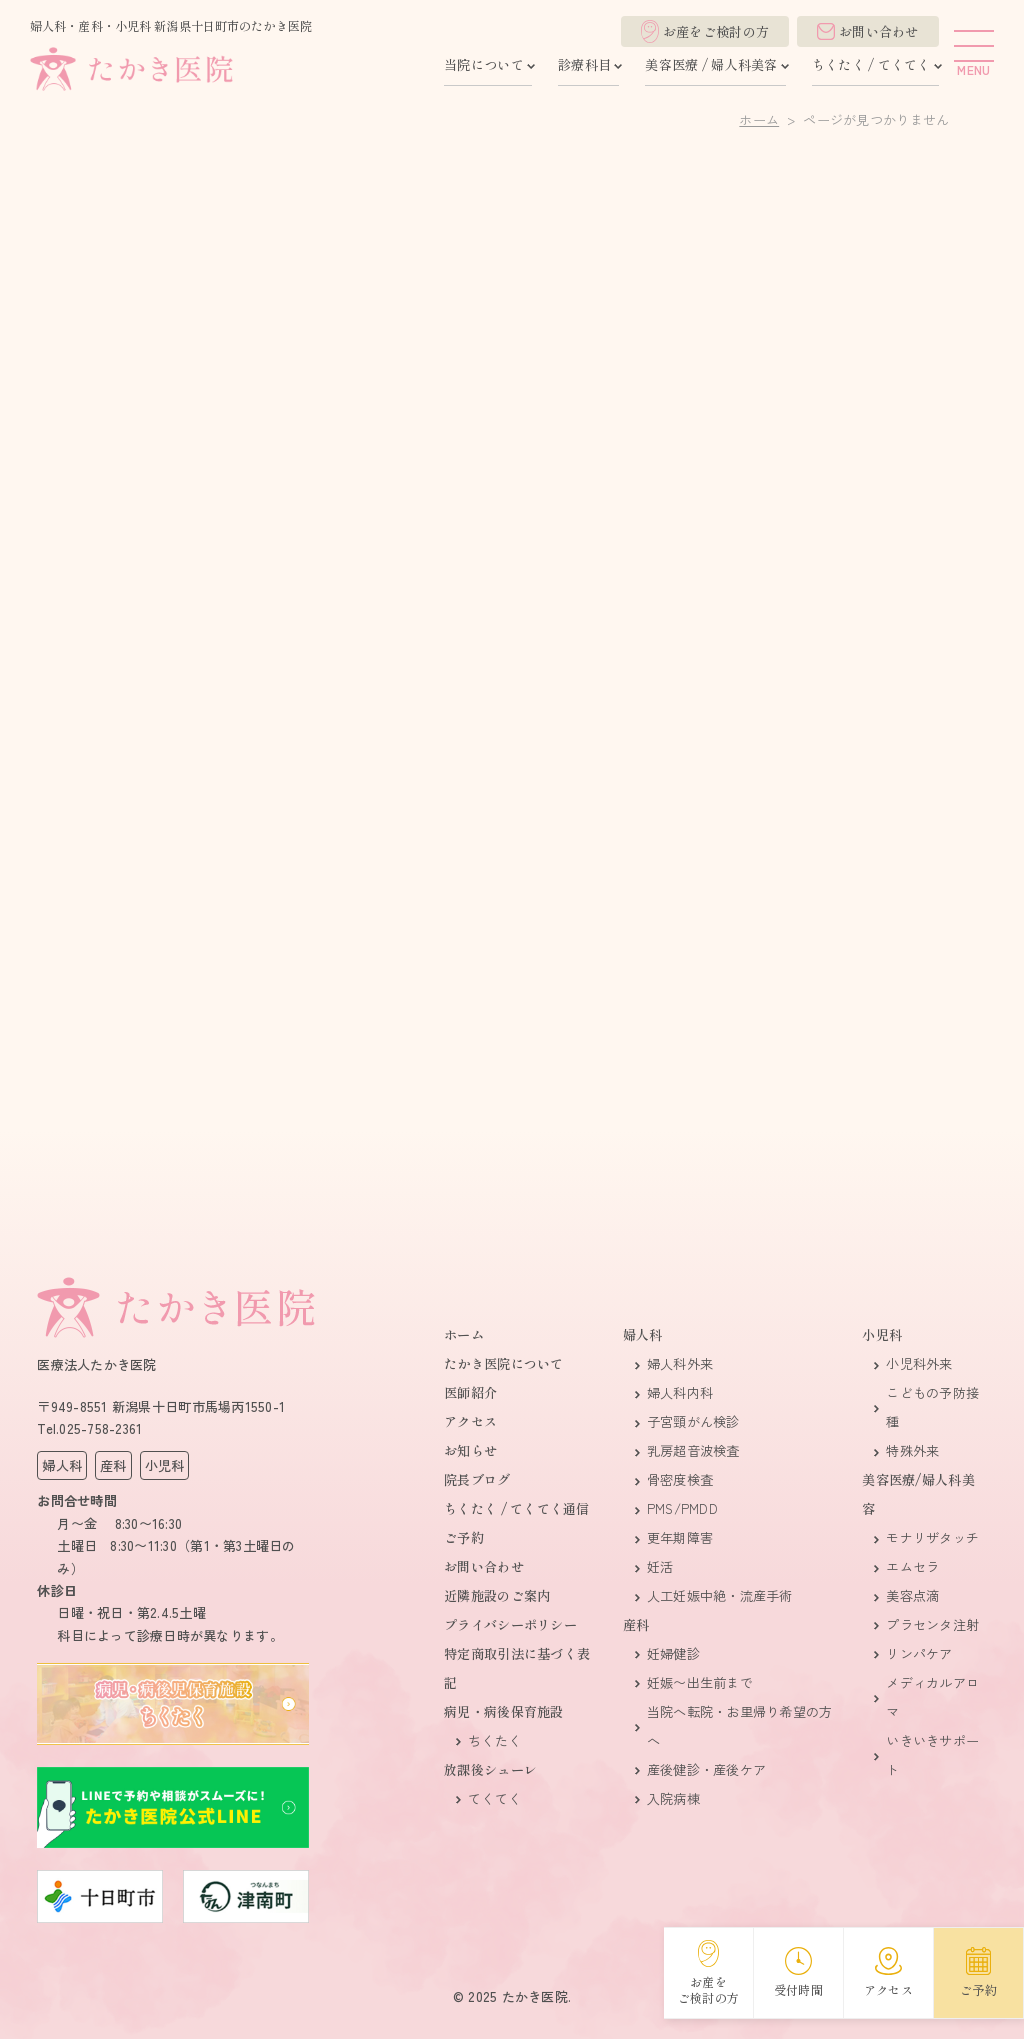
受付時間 (798, 1972)
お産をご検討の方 (705, 31)
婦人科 (643, 1334)
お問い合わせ (868, 31)
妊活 (660, 1566)
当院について (484, 64)
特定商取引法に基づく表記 (517, 1668)
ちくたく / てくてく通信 (516, 1508)
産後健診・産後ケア (706, 1769)
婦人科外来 (680, 1363)
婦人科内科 (680, 1392)
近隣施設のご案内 (497, 1595)
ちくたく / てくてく (871, 64)
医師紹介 (470, 1392)
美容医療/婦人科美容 (918, 1494)
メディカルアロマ (932, 1697)
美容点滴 (912, 1595)
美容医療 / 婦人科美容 (711, 64)
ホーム (759, 119)
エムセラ (912, 1566)
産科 (636, 1624)
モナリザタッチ (932, 1537)
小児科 (882, 1334)
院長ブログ (477, 1479)
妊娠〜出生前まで (700, 1682)
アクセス (470, 1421)
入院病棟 (673, 1798)
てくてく (494, 1798)
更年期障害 (680, 1537)
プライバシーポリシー (510, 1624)
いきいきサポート (932, 1755)
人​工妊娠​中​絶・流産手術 (720, 1595)
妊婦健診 (673, 1653)
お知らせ (470, 1450)
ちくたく (494, 1740)
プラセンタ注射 (932, 1624)
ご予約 (464, 1537)
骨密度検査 (680, 1479)
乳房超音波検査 (693, 1450)
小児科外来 (919, 1363)
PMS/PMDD (682, 1508)
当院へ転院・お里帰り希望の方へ (740, 1726)
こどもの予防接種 (932, 1407)
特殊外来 (912, 1450)
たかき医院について (503, 1363)
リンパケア (919, 1653)
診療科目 (584, 64)
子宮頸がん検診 (693, 1421)
